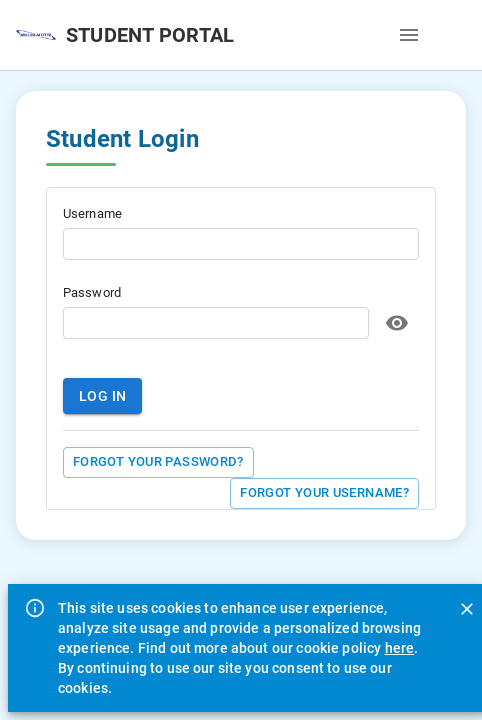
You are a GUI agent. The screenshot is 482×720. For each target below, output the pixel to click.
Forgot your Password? (158, 462)
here (400, 648)
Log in (102, 396)
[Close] (467, 609)
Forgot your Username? (324, 493)
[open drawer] (409, 35)
